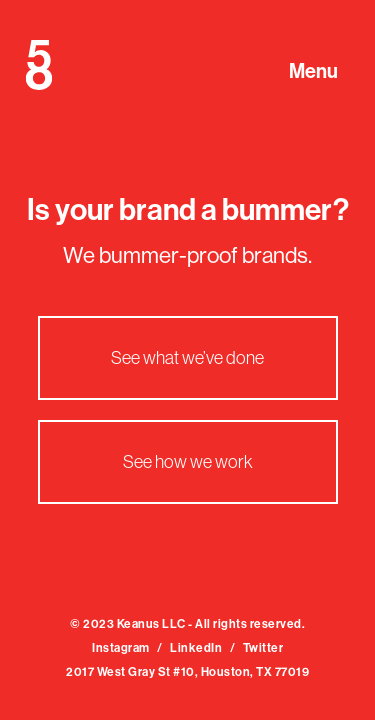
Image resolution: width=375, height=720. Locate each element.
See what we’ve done (187, 357)
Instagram (121, 647)
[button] (322, 58)
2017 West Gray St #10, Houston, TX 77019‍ (187, 671)
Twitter (263, 647)
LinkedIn (196, 647)
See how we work (188, 461)
